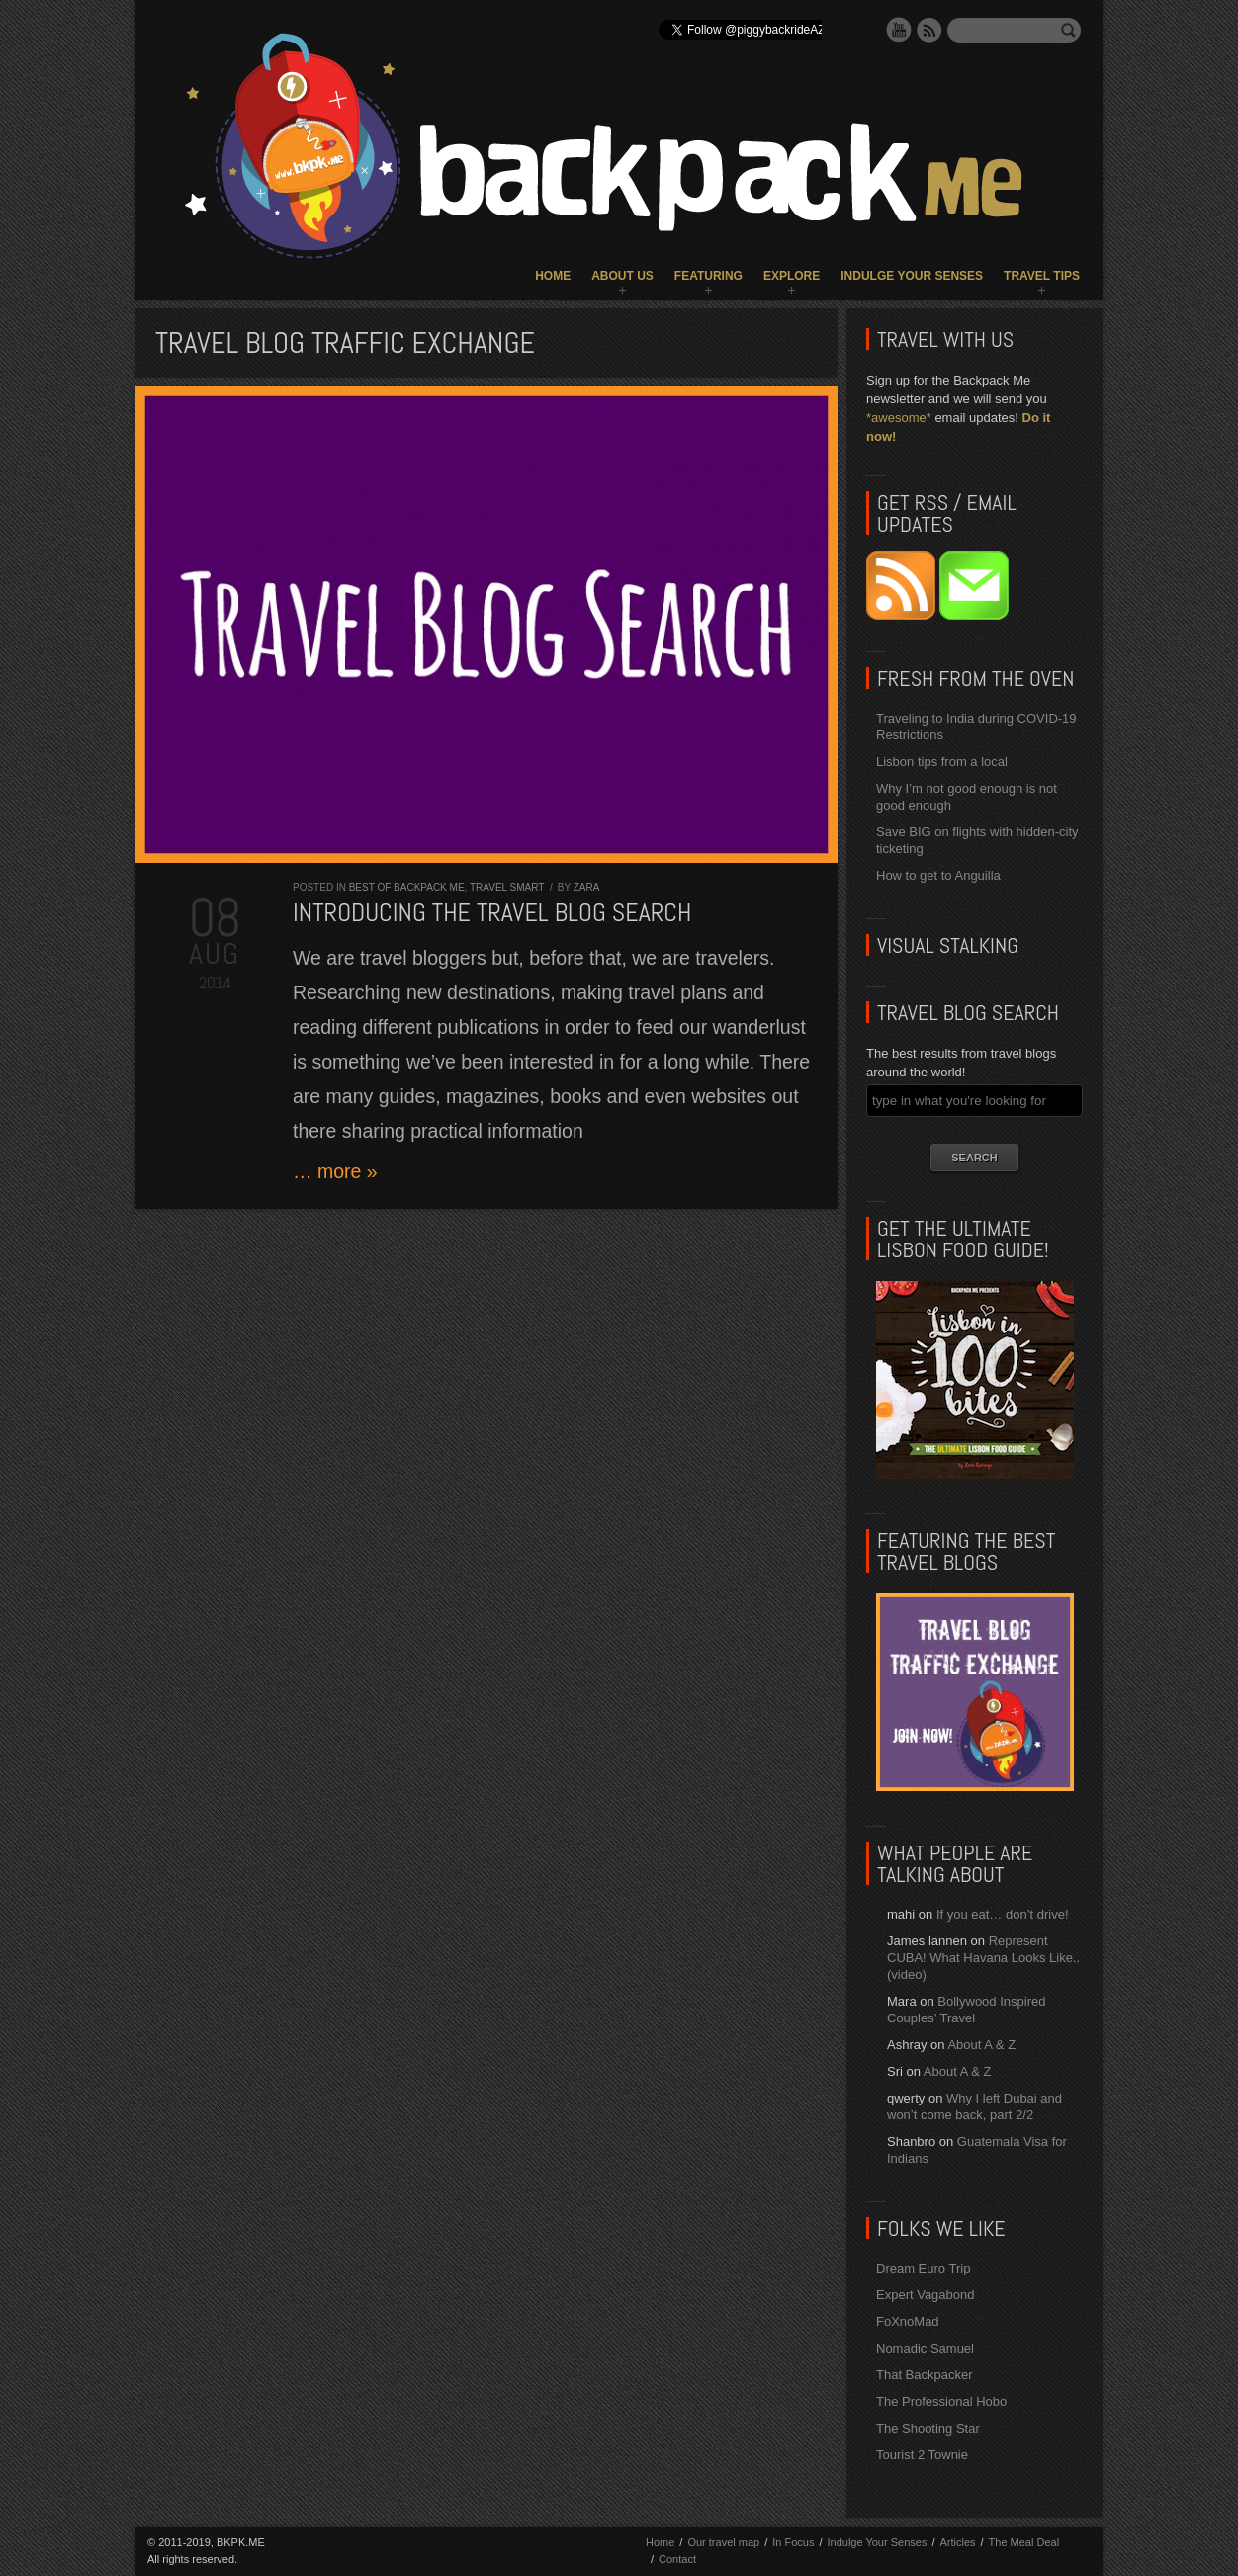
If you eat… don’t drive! (1002, 1914)
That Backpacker (924, 2374)
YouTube (899, 30)
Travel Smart (507, 887)
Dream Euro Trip (923, 2268)
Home (553, 276)
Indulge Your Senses (911, 276)
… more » (335, 1171)
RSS (929, 30)
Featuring (708, 276)
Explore (791, 276)
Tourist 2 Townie (922, 2454)
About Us (622, 276)
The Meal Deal (1024, 2542)
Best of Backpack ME (407, 887)
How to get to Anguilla (938, 875)
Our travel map (723, 2542)
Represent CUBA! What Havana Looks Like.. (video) (983, 1957)
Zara (587, 887)
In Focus (793, 2542)
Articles (957, 2542)
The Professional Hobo (941, 2401)
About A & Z (981, 2044)
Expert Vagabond (925, 2294)
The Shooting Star (928, 2428)
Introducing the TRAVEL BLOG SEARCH (492, 913)
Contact (677, 2559)
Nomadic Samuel (925, 2348)
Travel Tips (1042, 276)
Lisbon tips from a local (942, 761)
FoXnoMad (907, 2321)
